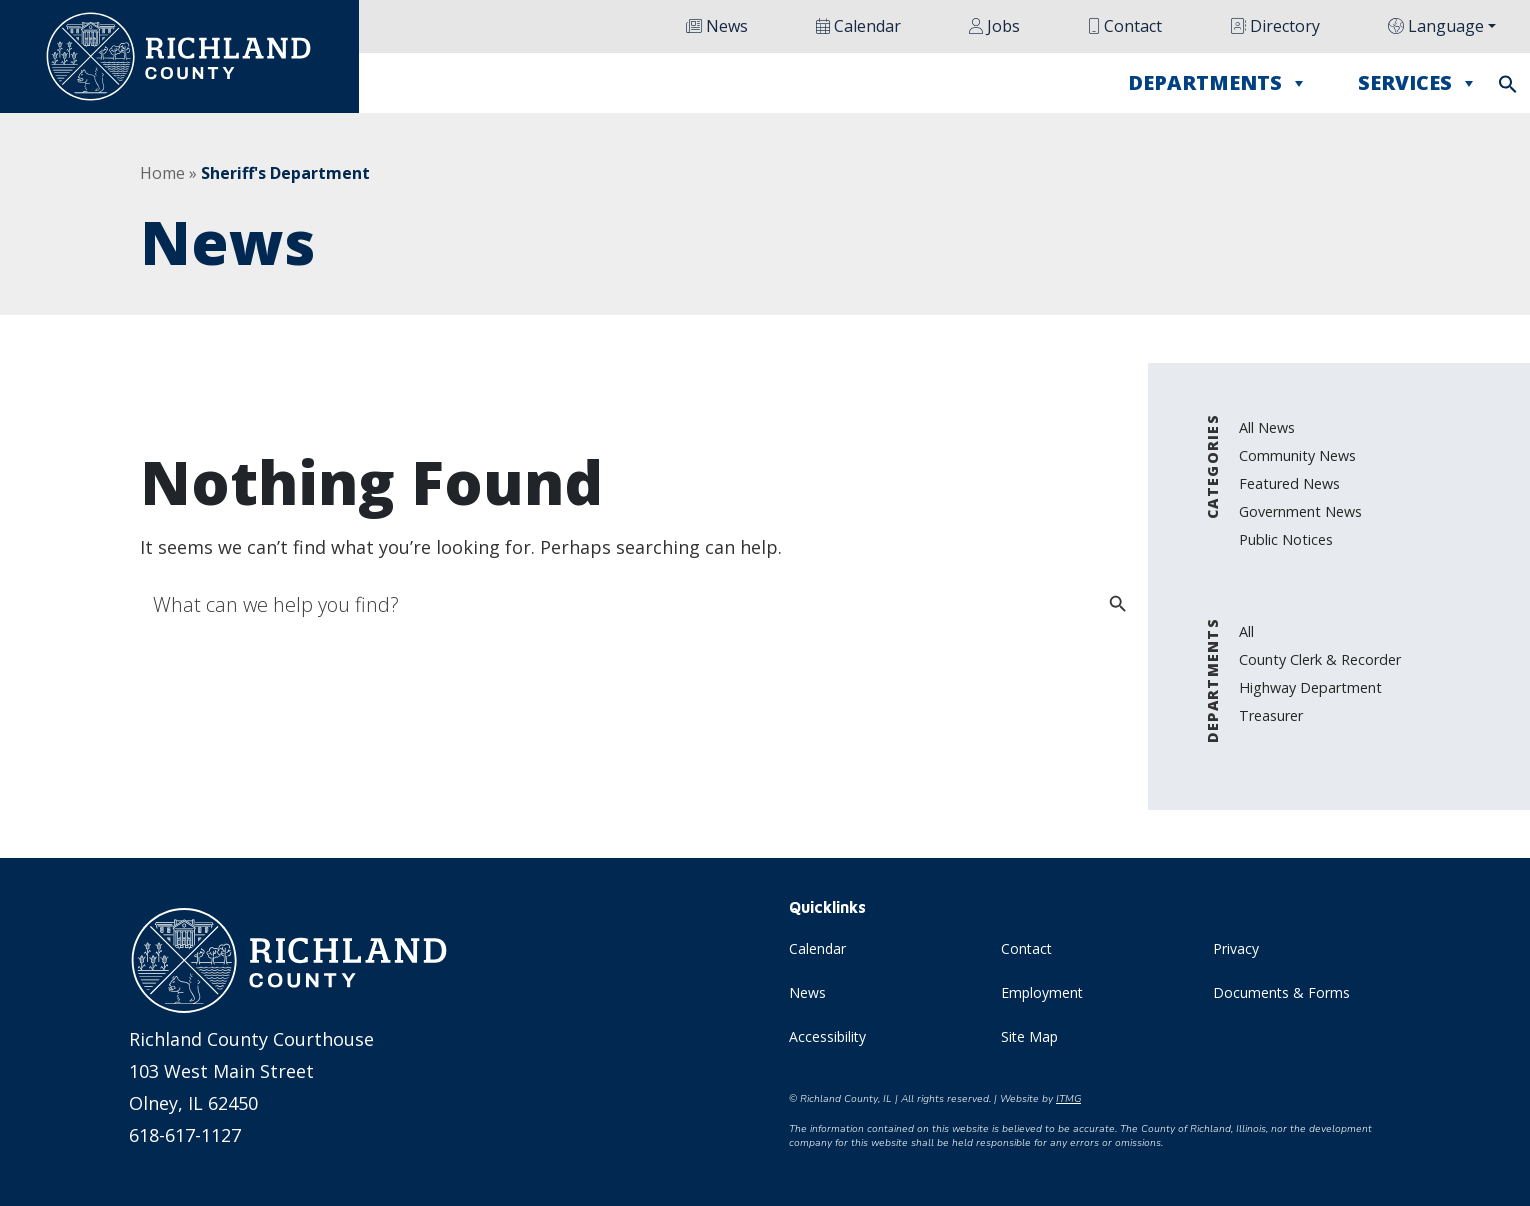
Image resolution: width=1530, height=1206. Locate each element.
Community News (1297, 455)
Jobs (994, 26)
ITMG (1068, 1099)
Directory (1275, 26)
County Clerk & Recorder (1320, 659)
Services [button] (1418, 83)
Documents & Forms (1281, 992)
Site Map (1029, 1036)
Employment (1042, 992)
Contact (1125, 26)
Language (1436, 26)
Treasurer (1271, 715)
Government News (1300, 511)
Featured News (1289, 483)
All (1246, 631)
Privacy (1236, 948)
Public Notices (1286, 539)
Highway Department (1310, 687)
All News (1267, 427)
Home (162, 173)
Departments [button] (1218, 83)
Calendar (858, 26)
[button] (1508, 82)
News (717, 26)
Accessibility (827, 1036)
